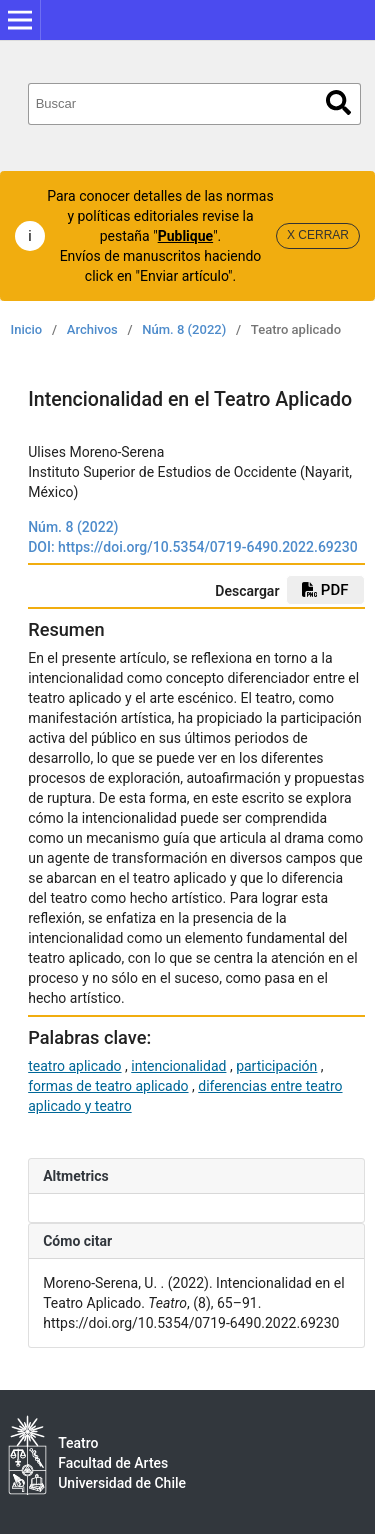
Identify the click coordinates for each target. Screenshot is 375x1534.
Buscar (338, 102)
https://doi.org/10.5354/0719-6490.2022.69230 (208, 547)
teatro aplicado (74, 1066)
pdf (325, 590)
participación (276, 1066)
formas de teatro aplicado (108, 1086)
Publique (185, 236)
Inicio (27, 329)
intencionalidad (178, 1066)
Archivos (92, 329)
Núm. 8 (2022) (184, 329)
